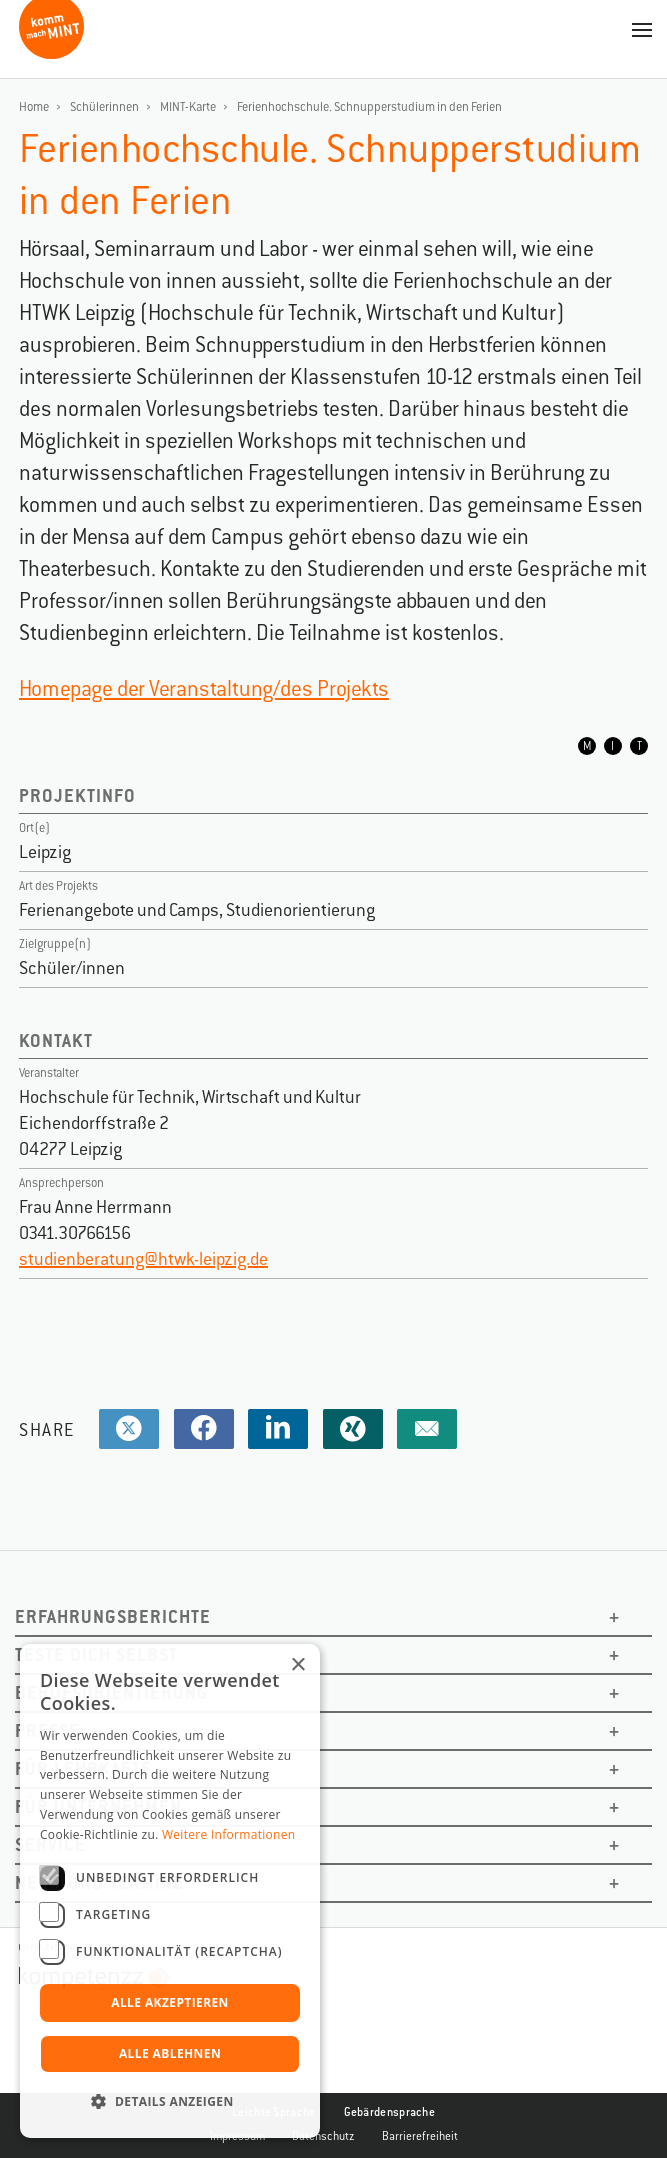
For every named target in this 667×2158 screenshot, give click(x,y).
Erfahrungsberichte (113, 1616)
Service (50, 1844)
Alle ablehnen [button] (170, 2053)
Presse (47, 1730)
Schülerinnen (104, 107)
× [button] (297, 1665)
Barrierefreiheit (420, 2136)
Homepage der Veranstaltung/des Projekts (204, 688)
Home (34, 107)
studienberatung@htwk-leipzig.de (143, 1259)
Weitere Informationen (229, 1834)
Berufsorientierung (112, 1692)
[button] (170, 2102)
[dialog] (170, 1891)
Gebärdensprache (390, 2112)
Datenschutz (323, 2136)
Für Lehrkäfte (83, 1768)
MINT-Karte (188, 107)
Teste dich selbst (96, 1654)
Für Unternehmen (98, 1806)
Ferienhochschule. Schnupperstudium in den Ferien (369, 107)
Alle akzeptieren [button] (170, 2002)
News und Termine (99, 1882)
